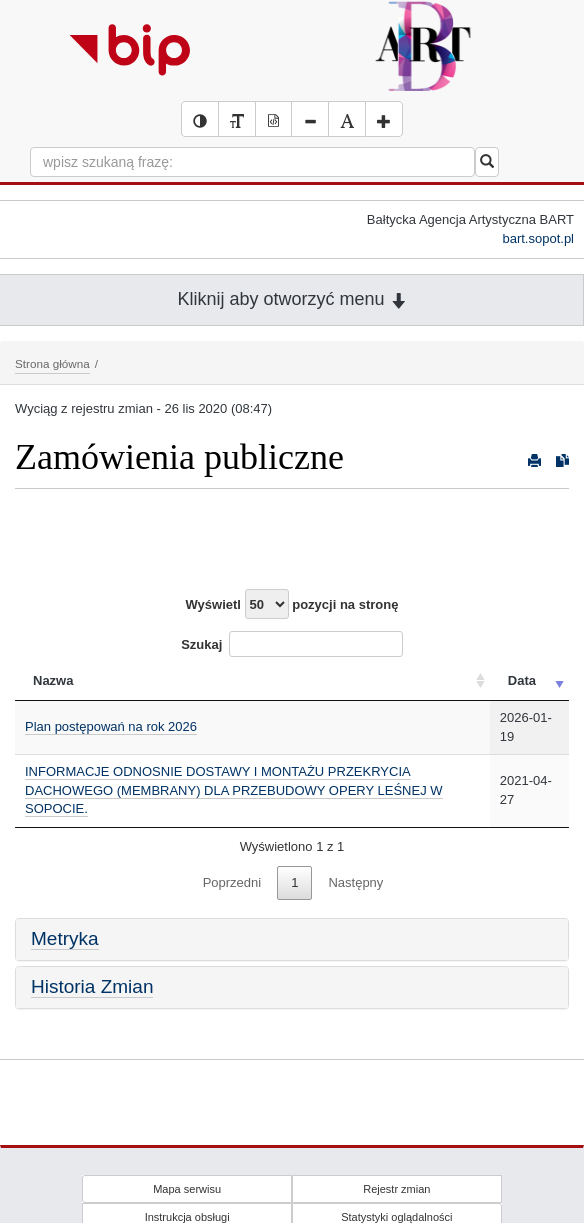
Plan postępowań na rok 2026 (111, 726)
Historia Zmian (92, 986)
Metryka (65, 938)
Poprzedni (232, 882)
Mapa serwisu (187, 1189)
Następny (355, 882)
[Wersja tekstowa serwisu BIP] (237, 119)
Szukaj (292, 644)
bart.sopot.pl (538, 238)
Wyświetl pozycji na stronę (292, 604)
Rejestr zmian (396, 1189)
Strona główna (52, 363)
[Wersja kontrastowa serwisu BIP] (200, 119)
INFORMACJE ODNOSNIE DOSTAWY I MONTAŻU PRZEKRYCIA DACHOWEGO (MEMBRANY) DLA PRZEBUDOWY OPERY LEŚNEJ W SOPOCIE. (234, 790)
